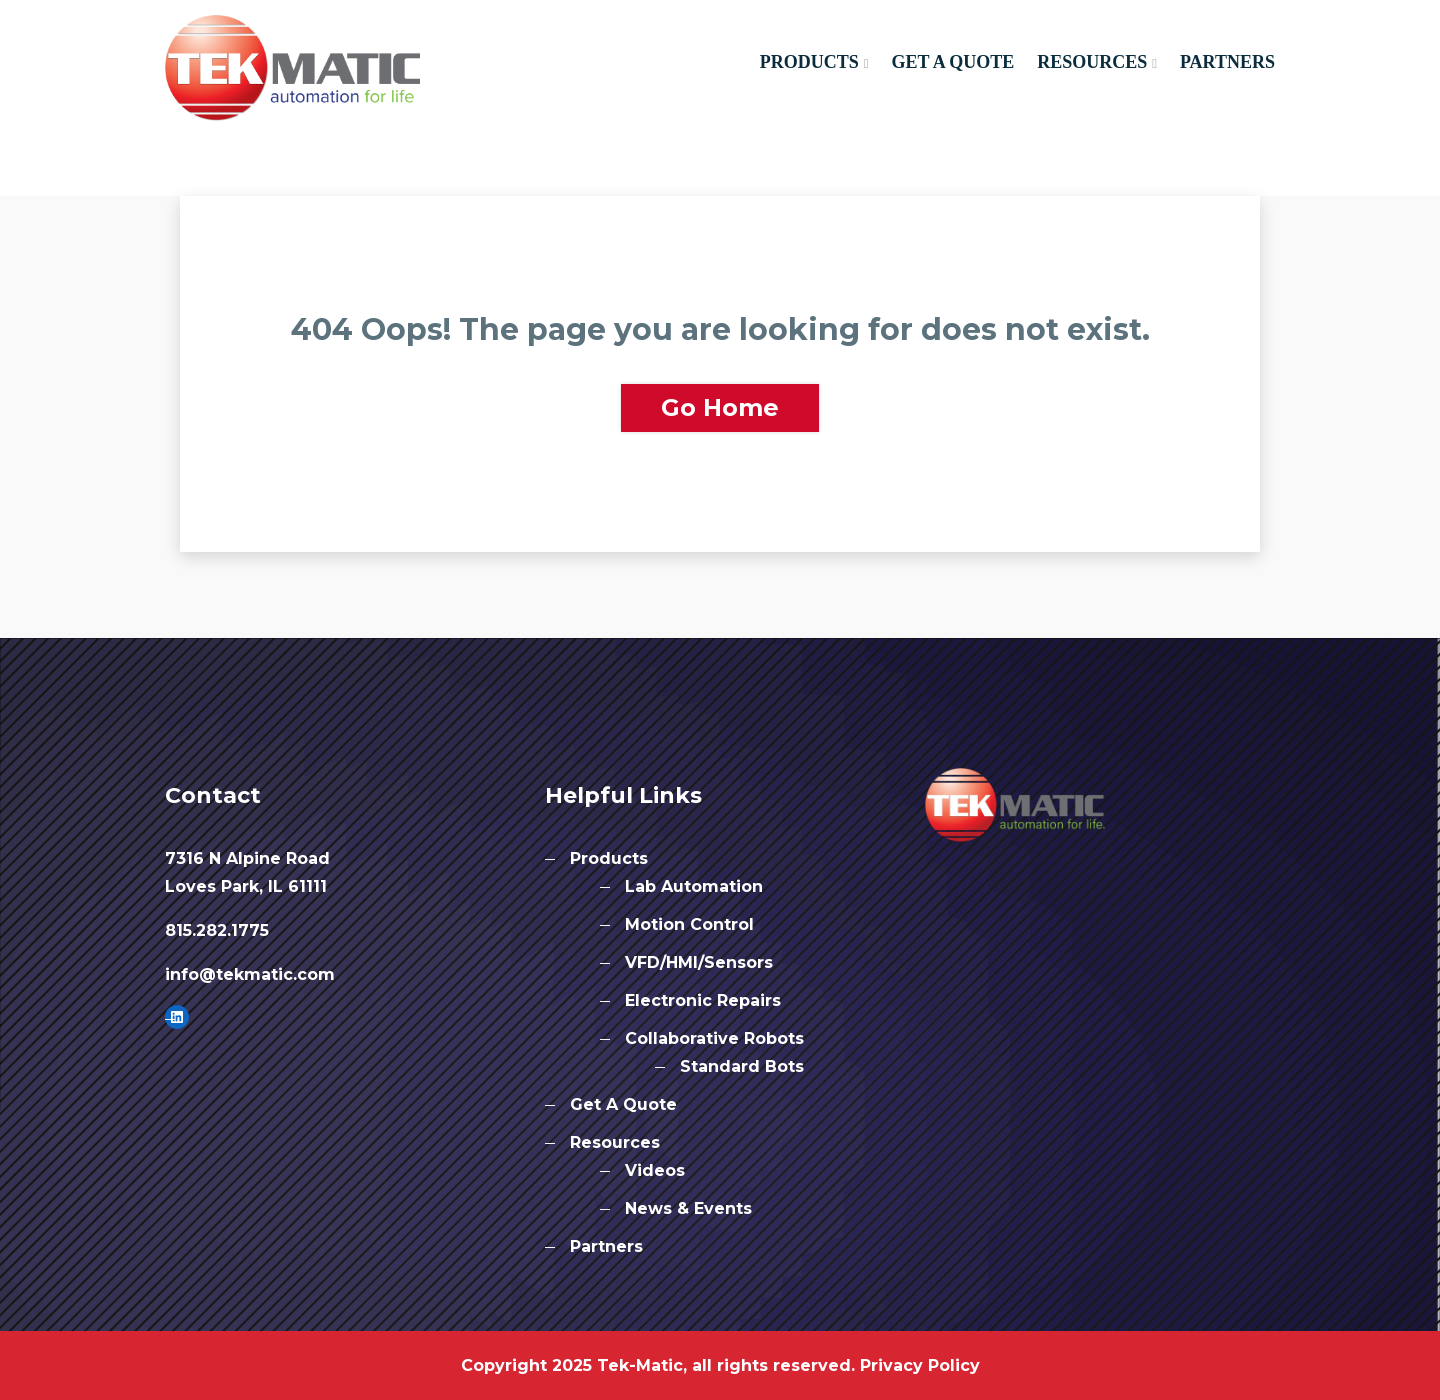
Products (809, 62)
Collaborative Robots (714, 1038)
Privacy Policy (920, 1365)
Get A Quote (952, 62)
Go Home (720, 407)
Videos (655, 1170)
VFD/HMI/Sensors (699, 962)
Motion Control (689, 924)
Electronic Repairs (703, 1000)
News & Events (688, 1208)
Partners (1227, 62)
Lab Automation (694, 886)
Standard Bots (742, 1066)
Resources (1092, 62)
